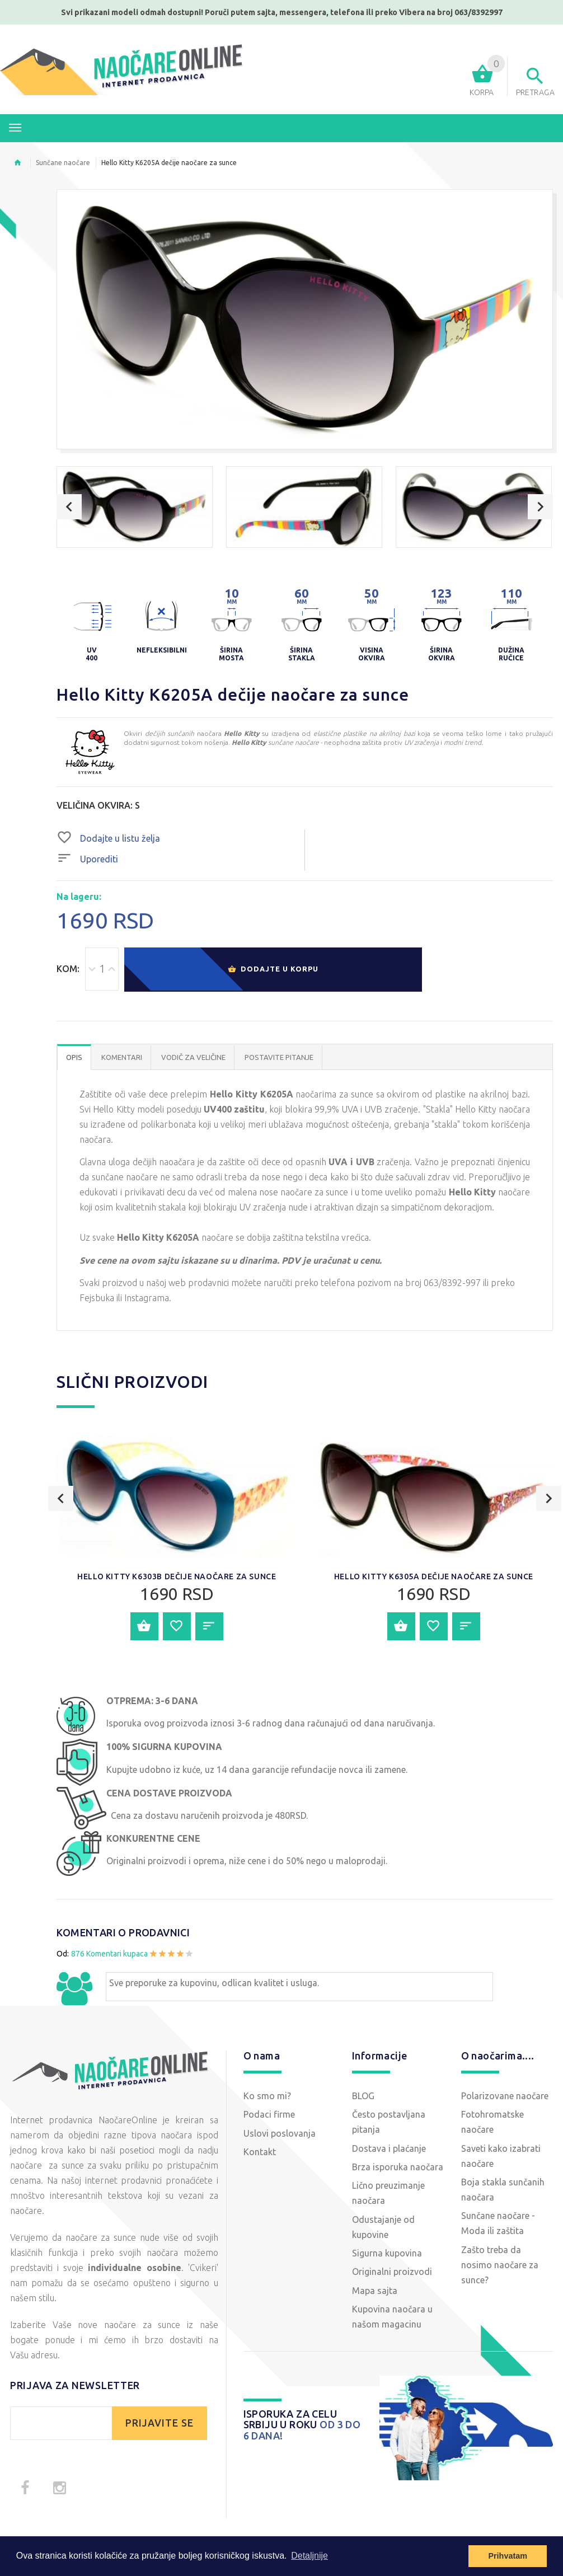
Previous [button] (69, 506)
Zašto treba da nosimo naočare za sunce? (499, 2265)
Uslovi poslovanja (279, 2133)
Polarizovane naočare (504, 2096)
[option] (135, 507)
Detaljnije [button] (309, 2555)
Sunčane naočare (63, 162)
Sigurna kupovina (387, 2253)
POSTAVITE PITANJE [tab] (279, 1057)
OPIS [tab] (74, 1057)
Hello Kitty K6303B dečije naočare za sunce (176, 1576)
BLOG (363, 2096)
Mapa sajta (374, 2291)
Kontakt (259, 2152)
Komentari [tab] (121, 1057)
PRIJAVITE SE (159, 2423)
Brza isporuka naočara (397, 2167)
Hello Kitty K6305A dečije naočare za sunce (433, 1576)
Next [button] (540, 506)
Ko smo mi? (267, 2096)
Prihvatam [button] (507, 2555)
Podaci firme (269, 2114)
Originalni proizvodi (392, 2272)
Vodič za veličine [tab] (193, 1057)
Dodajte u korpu (273, 969)
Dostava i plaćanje (389, 2148)
